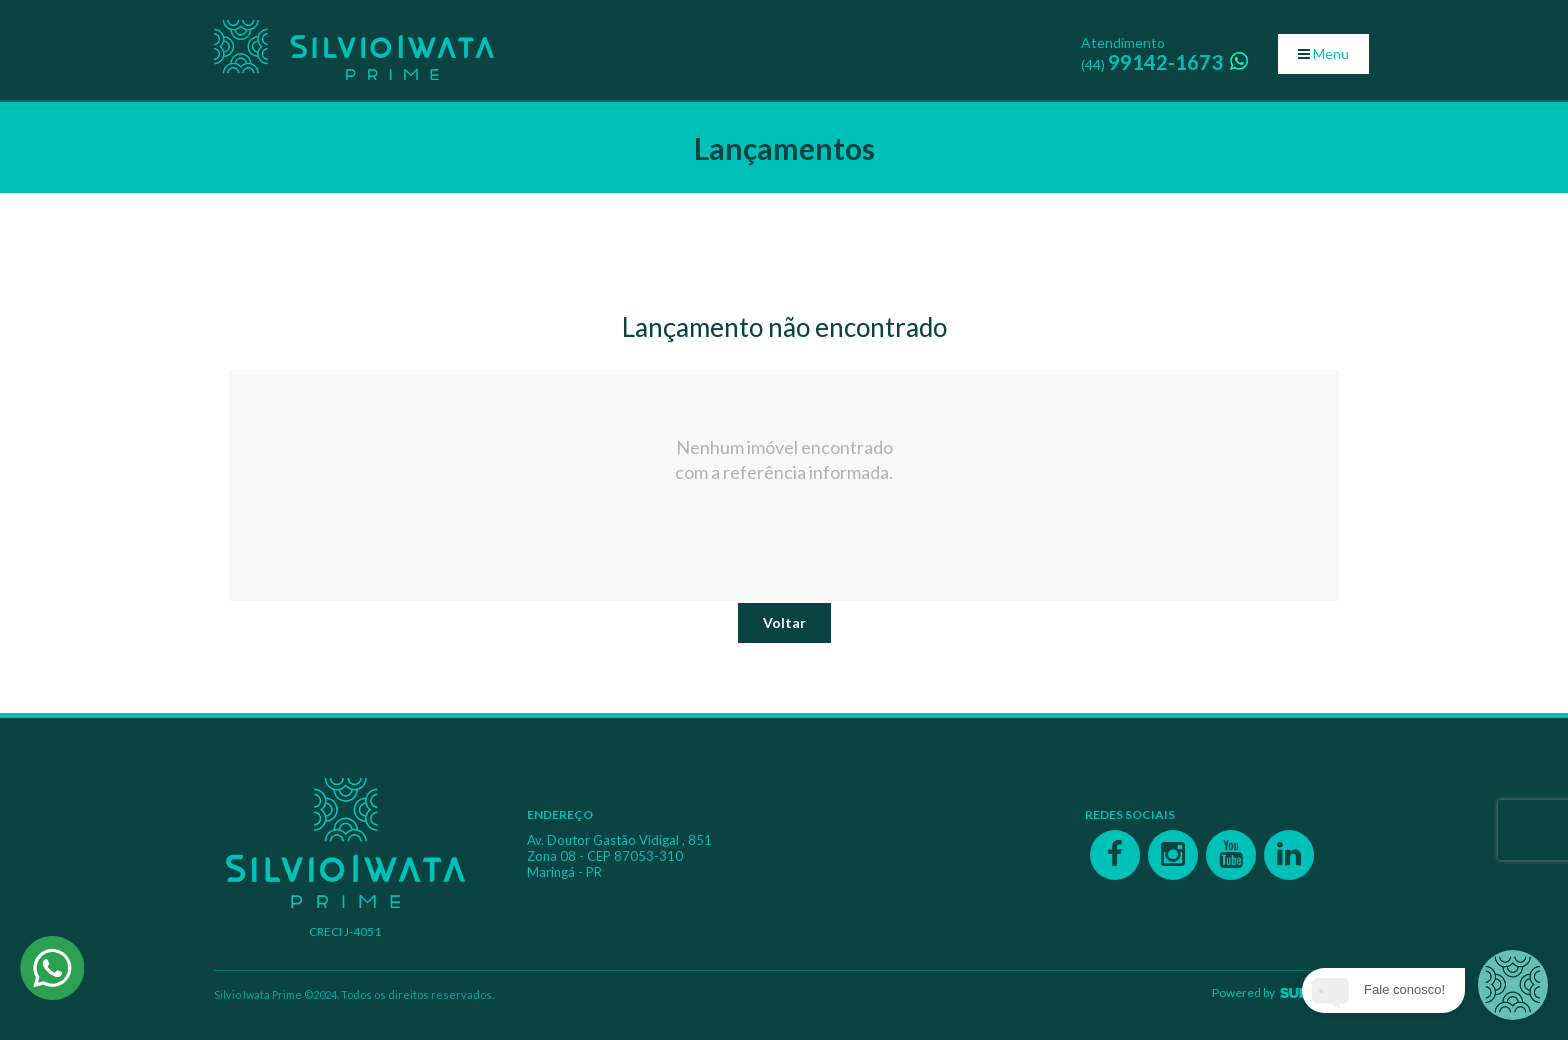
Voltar (784, 622)
